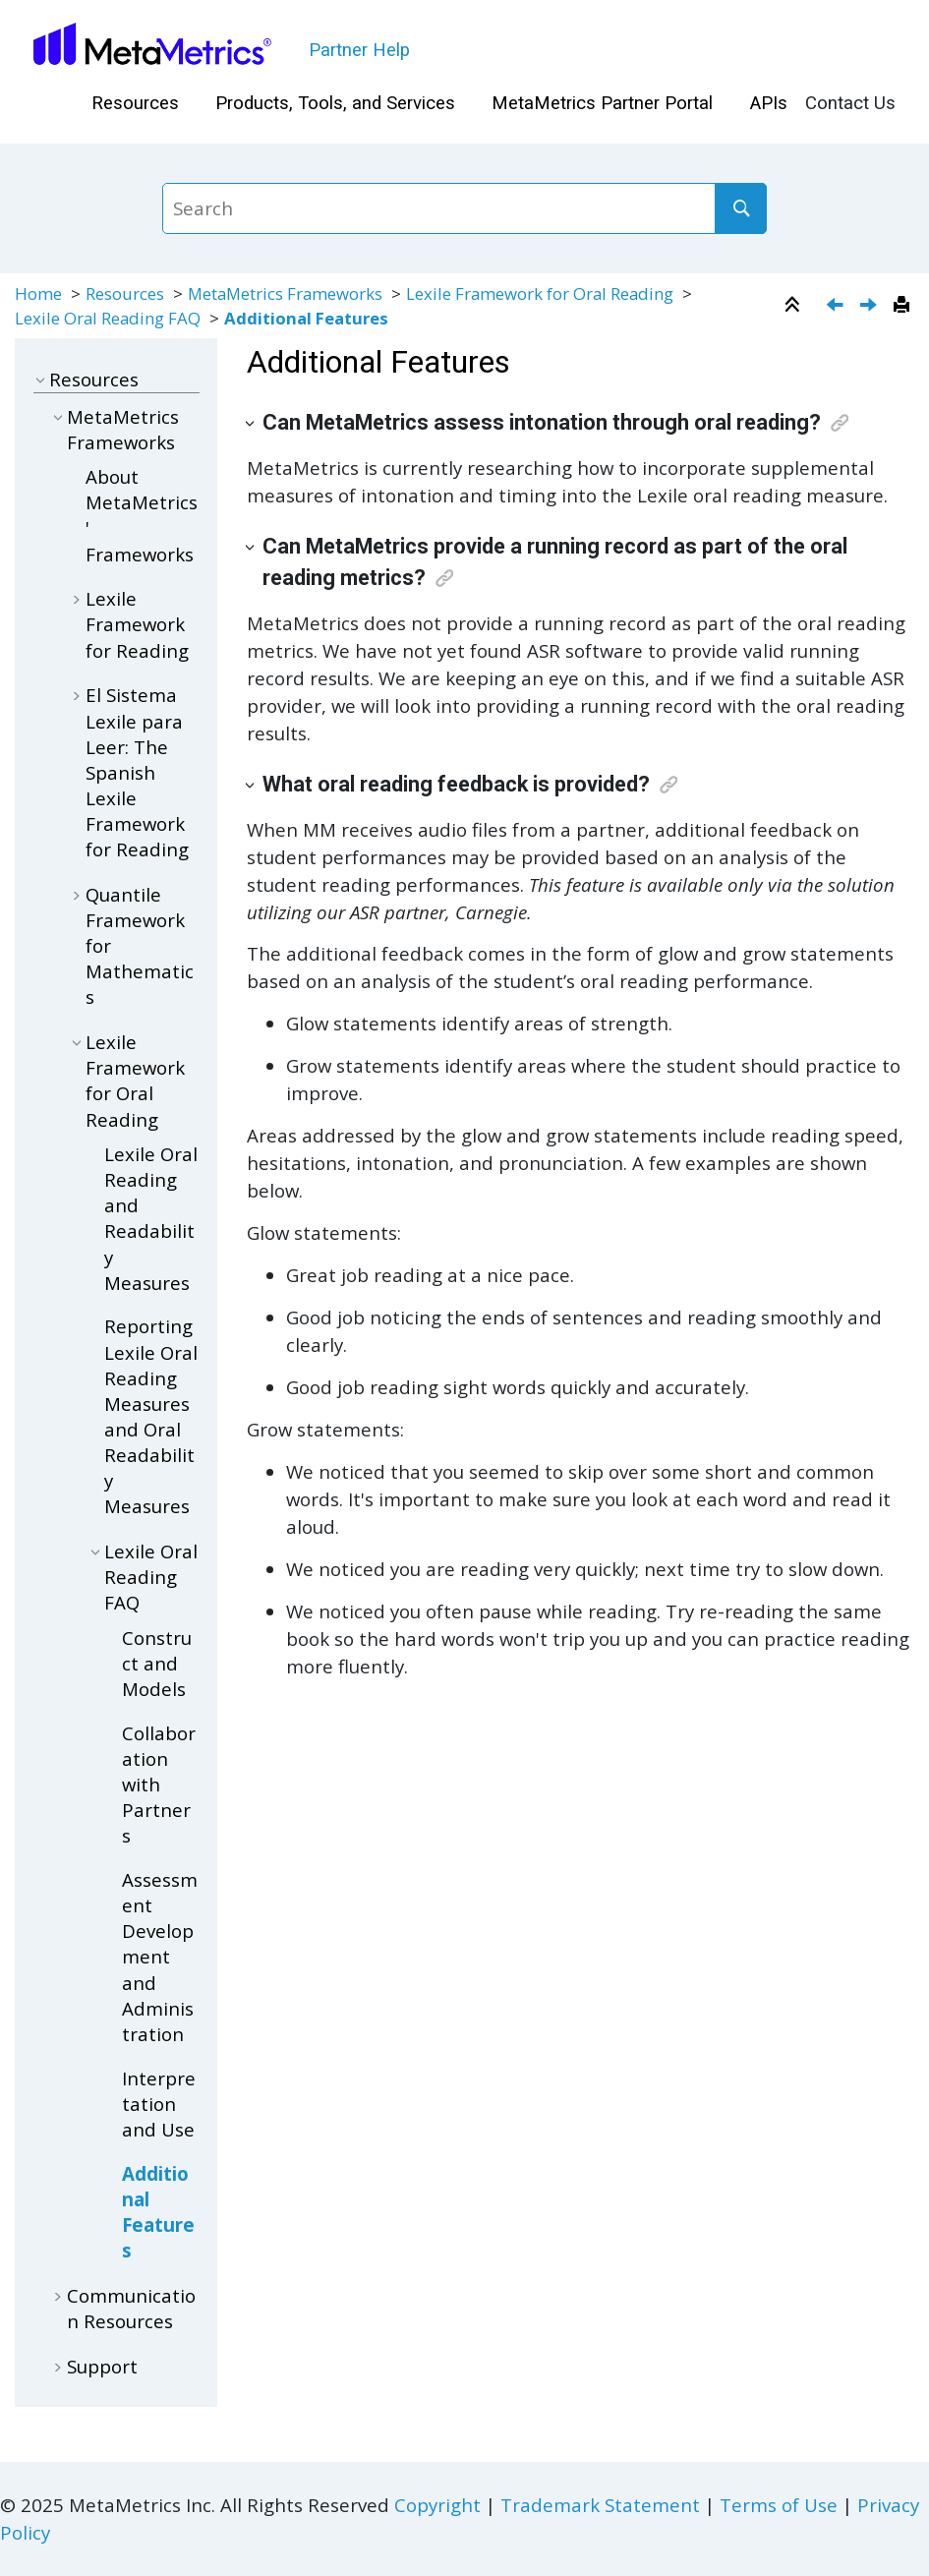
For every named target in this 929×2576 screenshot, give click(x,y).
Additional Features (306, 318)
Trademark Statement (600, 2504)
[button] (41, 379)
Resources (135, 103)
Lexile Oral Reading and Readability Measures (151, 1218)
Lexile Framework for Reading (137, 624)
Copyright (437, 2504)
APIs (768, 103)
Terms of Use (779, 2504)
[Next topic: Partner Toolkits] (870, 306)
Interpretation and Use (159, 2103)
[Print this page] (904, 306)
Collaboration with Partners (159, 1784)
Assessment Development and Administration (160, 1956)
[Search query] (464, 208)
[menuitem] (135, 104)
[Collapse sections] (795, 306)
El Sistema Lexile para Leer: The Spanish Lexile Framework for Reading (137, 771)
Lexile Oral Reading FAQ (108, 318)
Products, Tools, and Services (335, 103)
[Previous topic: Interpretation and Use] (837, 306)
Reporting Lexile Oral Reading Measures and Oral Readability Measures (151, 1416)
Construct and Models (157, 1663)
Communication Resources (131, 2308)
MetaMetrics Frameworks (285, 293)
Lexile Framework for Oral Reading (541, 293)
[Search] (740, 208)
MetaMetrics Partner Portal (602, 103)
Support (102, 2366)
